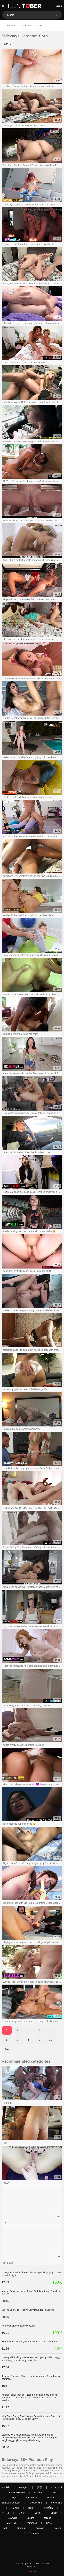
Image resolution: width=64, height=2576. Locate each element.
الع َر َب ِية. (12, 2523)
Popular (27, 25)
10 (50, 2039)
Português (31, 2523)
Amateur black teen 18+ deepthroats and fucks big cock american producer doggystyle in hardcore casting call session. (30, 2397)
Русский (58, 2528)
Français (23, 2487)
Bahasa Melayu (17, 2492)
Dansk (53, 2513)
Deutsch (56, 2492)
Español (38, 2492)
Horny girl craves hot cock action (18, 2325)
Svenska (39, 2528)
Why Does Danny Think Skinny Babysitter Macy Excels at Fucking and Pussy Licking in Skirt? (31, 2417)
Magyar (51, 2497)
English (6, 2487)
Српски (15, 2507)
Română (21, 2528)
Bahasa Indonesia (11, 2502)
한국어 (5, 2513)
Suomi (38, 2513)
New (40, 25)
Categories (10, 25)
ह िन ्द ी (56, 2487)
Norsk (31, 2507)
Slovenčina (56, 2502)
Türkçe (12, 2497)
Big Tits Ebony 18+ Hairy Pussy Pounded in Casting (28, 2310)
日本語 (21, 2513)
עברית (49, 2523)
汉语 (39, 2487)
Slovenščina (35, 2502)
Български (34, 2533)
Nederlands (32, 2497)
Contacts (31, 2571)
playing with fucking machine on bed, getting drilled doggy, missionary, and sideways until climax (31, 2359)
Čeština (30, 2518)
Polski (5, 2528)
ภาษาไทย (48, 2507)
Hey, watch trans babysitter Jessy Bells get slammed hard (31, 2341)
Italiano (47, 2518)
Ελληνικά (12, 2518)
